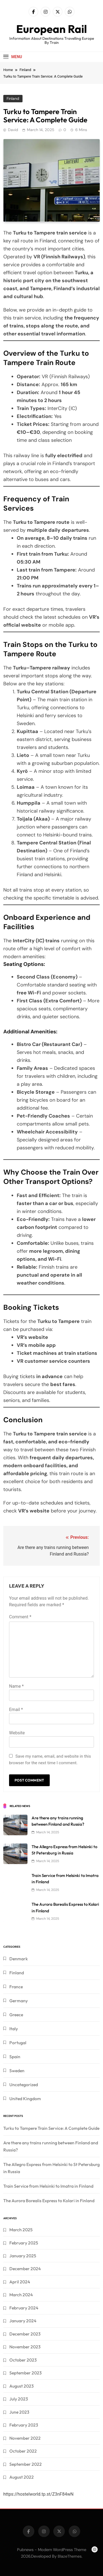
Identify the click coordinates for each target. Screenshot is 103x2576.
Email (16, 1709)
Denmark (18, 1958)
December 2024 (25, 2268)
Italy (13, 2028)
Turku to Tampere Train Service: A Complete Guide (51, 2128)
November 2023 (25, 2346)
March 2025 (21, 2229)
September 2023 (25, 2373)
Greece (16, 2014)
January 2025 (22, 2255)
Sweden (16, 2070)
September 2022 (25, 2464)
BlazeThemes (70, 2556)
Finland (13, 98)
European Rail (51, 29)
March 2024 (21, 2294)
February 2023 (23, 2425)
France (16, 1986)
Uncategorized (23, 2084)
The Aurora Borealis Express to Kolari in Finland (48, 2200)
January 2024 (22, 2320)
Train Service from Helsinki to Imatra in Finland (48, 2186)
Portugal (17, 2042)
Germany (18, 2000)
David (13, 129)
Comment (20, 1616)
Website (17, 1732)
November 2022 (25, 2438)
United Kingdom (25, 2098)
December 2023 (25, 2334)
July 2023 (18, 2399)
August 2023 (21, 2386)
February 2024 (23, 2308)
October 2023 (23, 2360)
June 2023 (19, 2412)
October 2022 (23, 2451)
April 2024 (19, 2281)
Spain (14, 2056)
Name (16, 1686)
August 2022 (21, 2477)
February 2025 (23, 2243)
